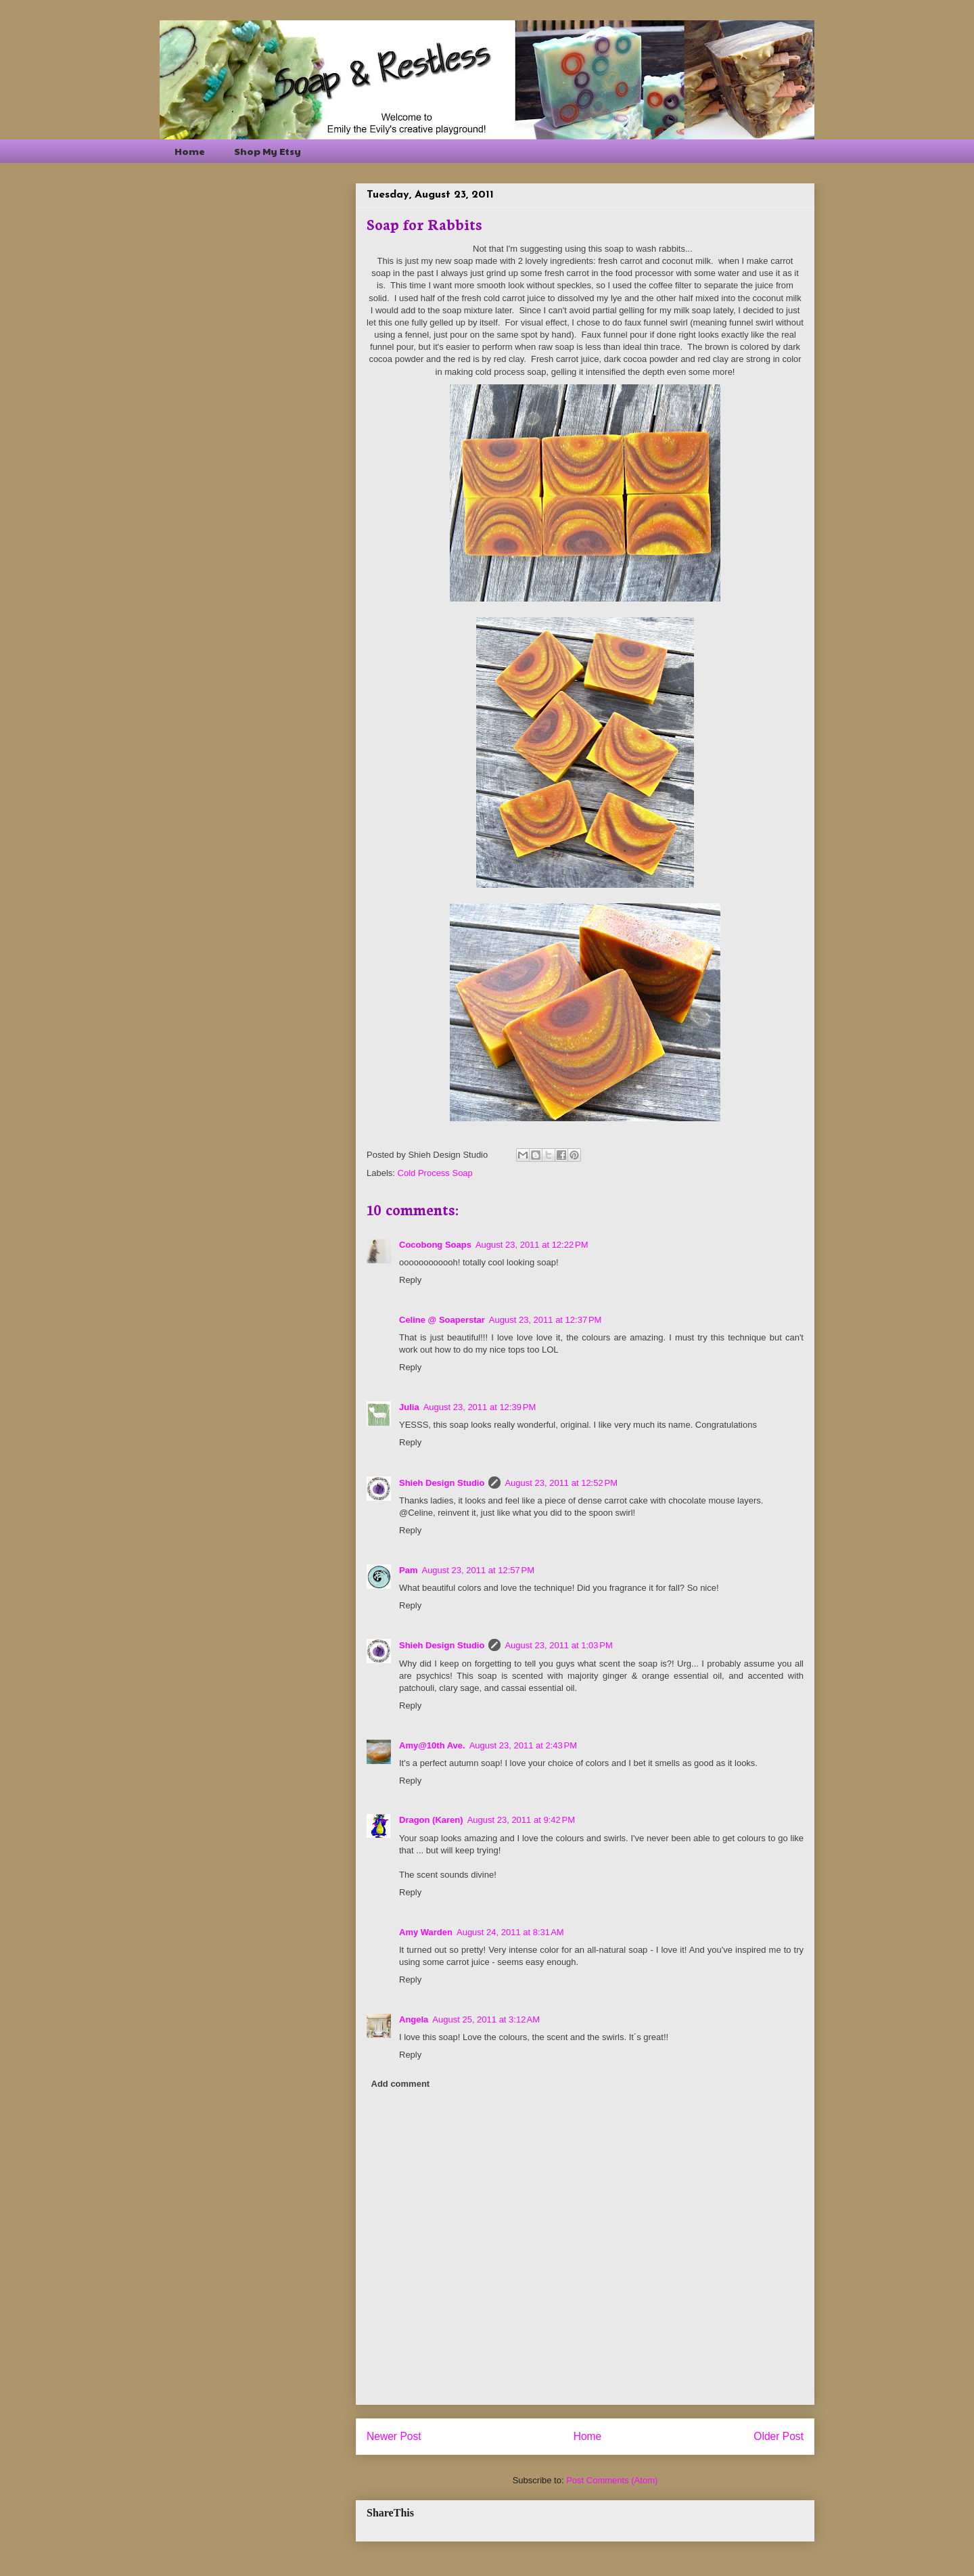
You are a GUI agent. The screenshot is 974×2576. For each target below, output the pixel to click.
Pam (408, 1570)
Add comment (400, 2084)
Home (190, 151)
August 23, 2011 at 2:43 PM (523, 1745)
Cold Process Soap (435, 1173)
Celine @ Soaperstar (442, 1320)
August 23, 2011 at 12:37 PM (545, 1320)
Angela (413, 2019)
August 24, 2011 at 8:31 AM (510, 1932)
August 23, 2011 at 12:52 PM (561, 1483)
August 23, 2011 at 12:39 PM (479, 1407)
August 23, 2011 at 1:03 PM (558, 1645)
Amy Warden (426, 1932)
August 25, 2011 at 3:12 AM (486, 2019)
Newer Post (394, 2436)
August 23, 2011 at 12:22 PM (532, 1245)
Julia (409, 1407)
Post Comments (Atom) (611, 2480)
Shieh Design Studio (441, 1483)
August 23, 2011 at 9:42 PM (521, 1820)
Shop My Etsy (267, 151)
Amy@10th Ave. (432, 1745)
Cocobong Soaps (435, 1245)
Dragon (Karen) (431, 1820)
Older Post (778, 2436)
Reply (410, 1280)
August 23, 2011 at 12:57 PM (477, 1570)
